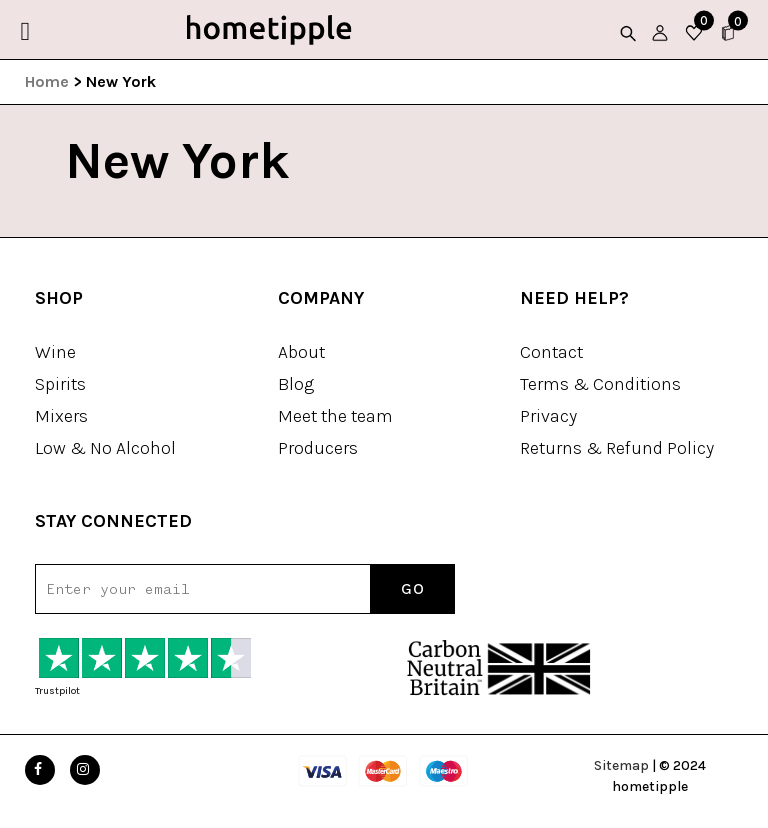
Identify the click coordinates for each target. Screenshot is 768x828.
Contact (551, 352)
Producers (318, 448)
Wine (55, 352)
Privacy (548, 416)
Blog (296, 384)
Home (47, 81)
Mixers (61, 416)
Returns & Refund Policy (617, 448)
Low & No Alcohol (105, 448)
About (301, 352)
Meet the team (335, 416)
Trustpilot (57, 691)
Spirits (60, 384)
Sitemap (621, 765)
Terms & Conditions (600, 384)
